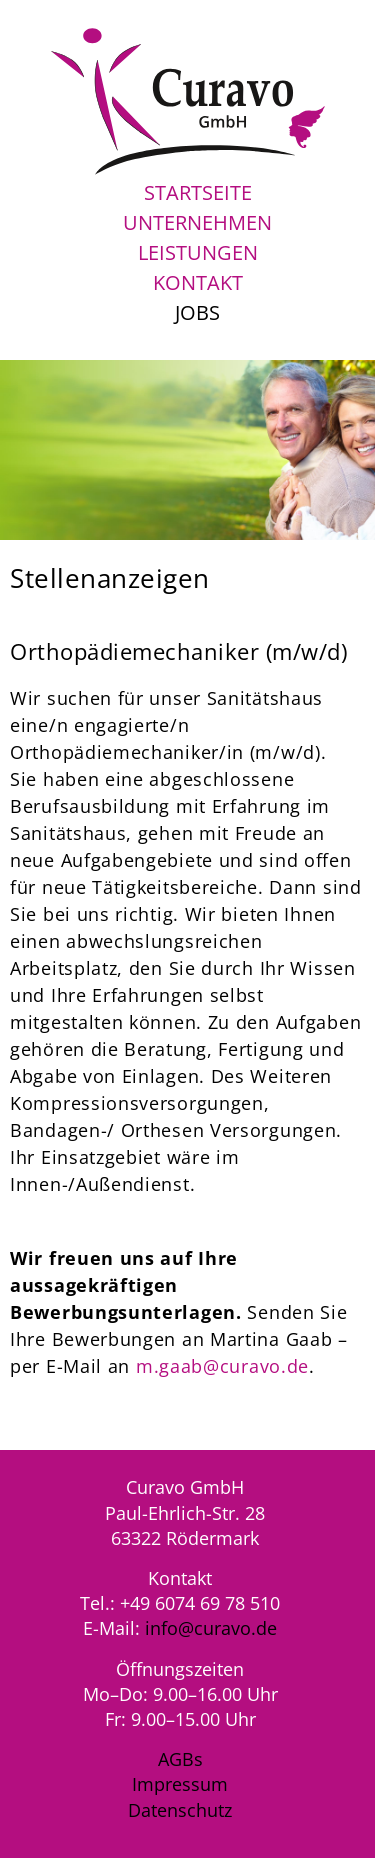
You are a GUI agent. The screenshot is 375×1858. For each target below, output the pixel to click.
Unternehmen (197, 222)
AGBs (180, 1759)
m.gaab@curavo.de (222, 1366)
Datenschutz (180, 1810)
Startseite (198, 192)
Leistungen (198, 252)
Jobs (197, 312)
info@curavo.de (211, 1628)
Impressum (180, 1784)
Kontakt (198, 282)
